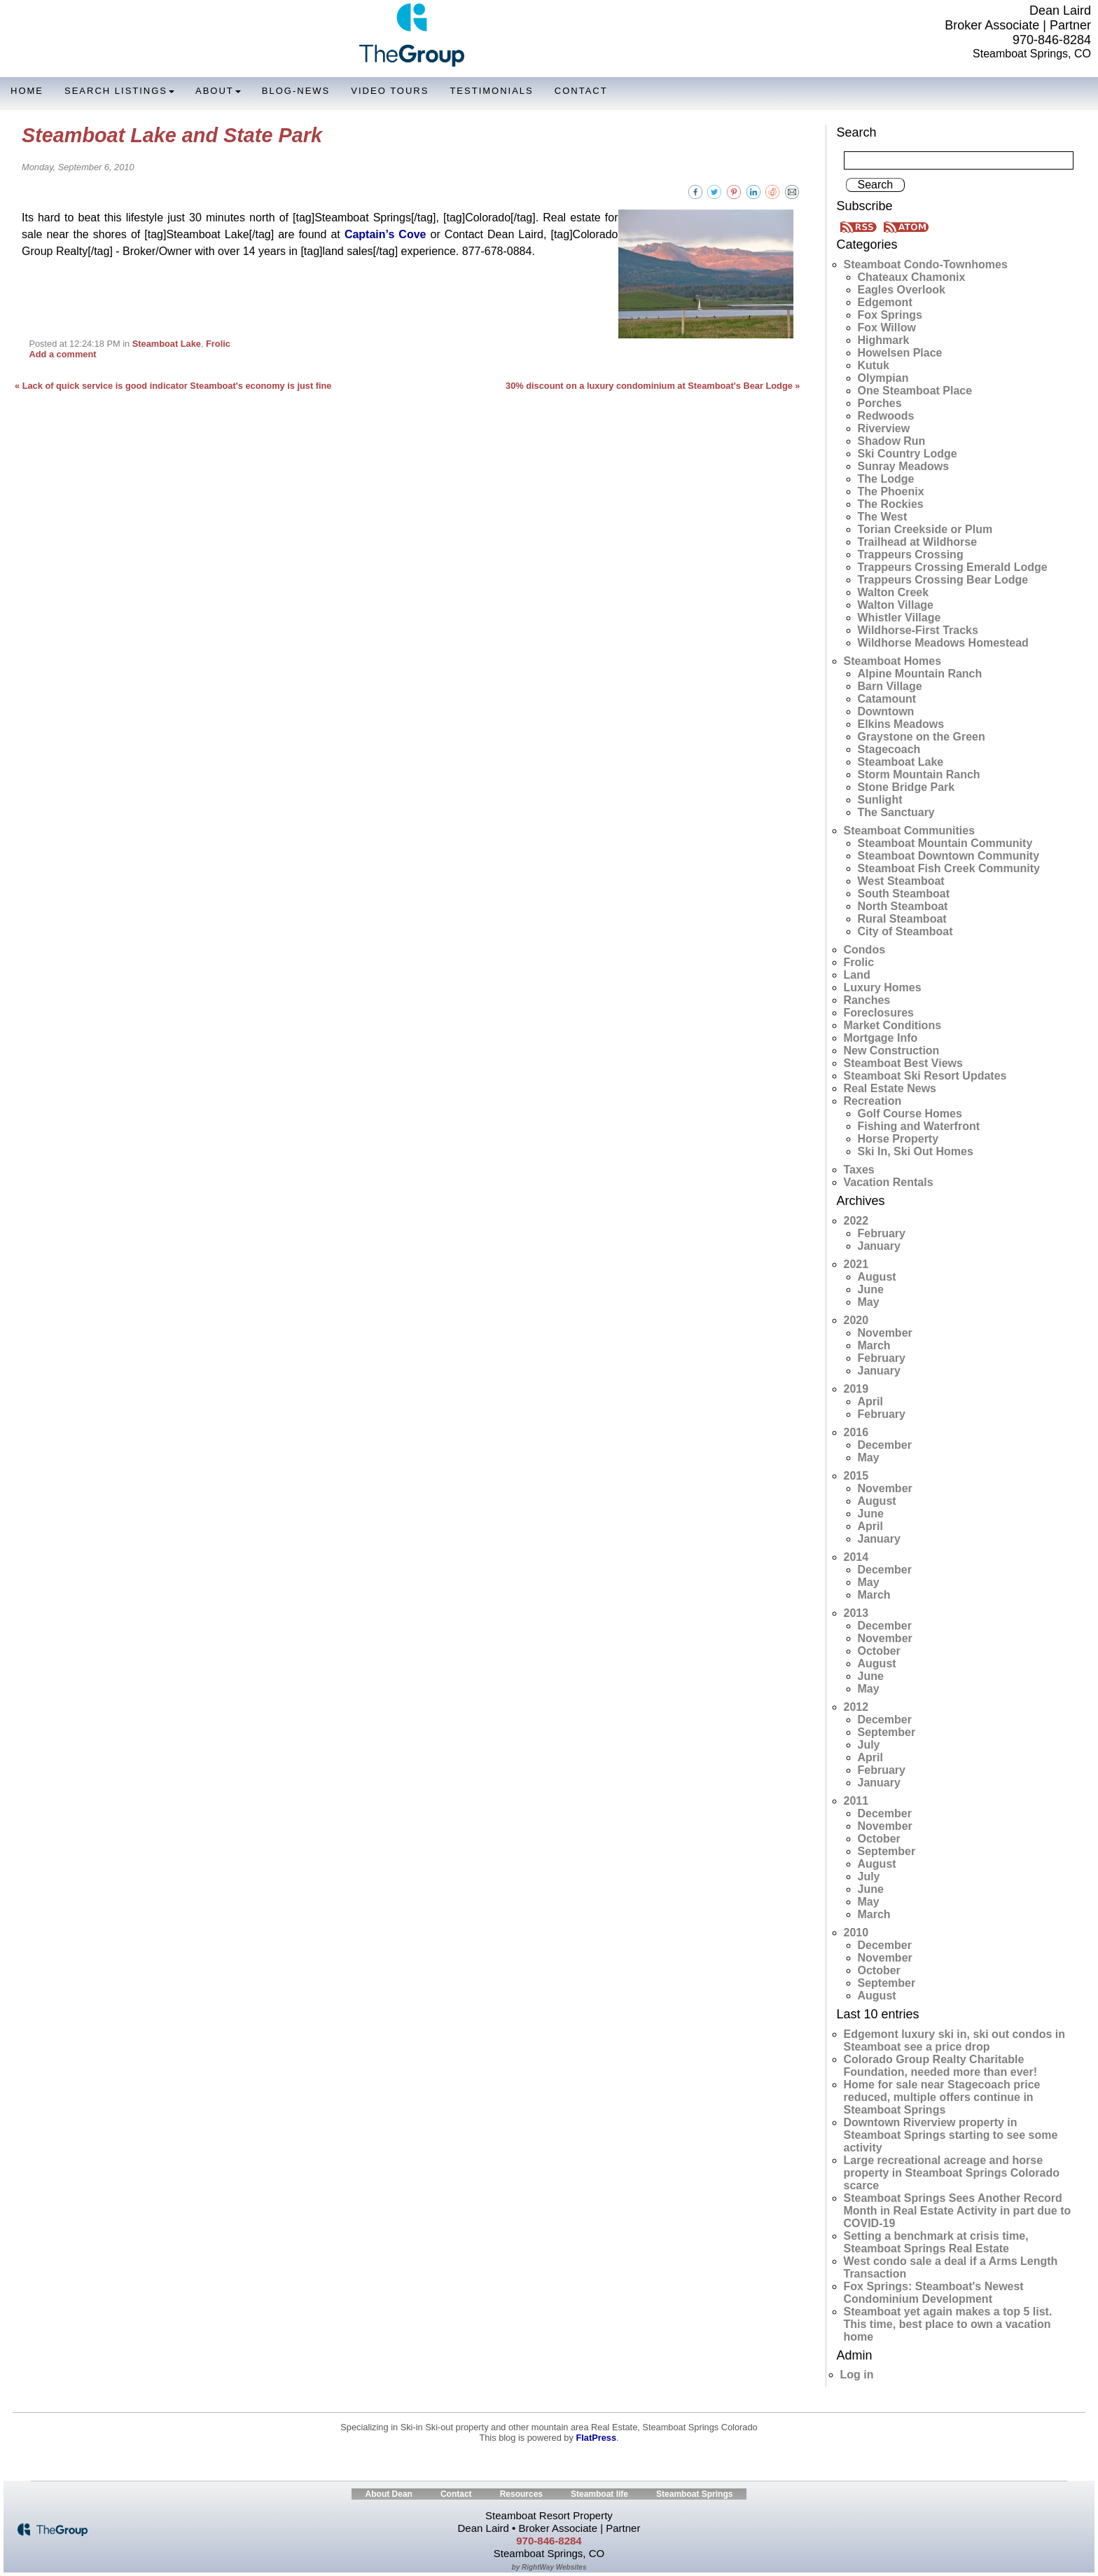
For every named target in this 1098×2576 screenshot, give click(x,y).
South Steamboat (904, 894)
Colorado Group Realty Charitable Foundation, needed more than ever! (940, 2065)
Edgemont (885, 302)
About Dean (389, 2494)
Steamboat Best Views (903, 1063)
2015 (856, 1476)
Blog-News (296, 90)
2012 (856, 1707)
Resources (521, 2494)
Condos (865, 950)
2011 (856, 1801)
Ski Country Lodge (907, 454)
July (869, 1745)
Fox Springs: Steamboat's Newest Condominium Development (934, 2292)
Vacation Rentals (888, 1182)
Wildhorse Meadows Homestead (943, 643)
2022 (856, 1221)
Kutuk (873, 365)
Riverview (884, 428)
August (877, 1277)
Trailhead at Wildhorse (918, 542)
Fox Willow (887, 327)
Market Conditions (893, 1025)
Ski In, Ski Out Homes (915, 1151)
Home (27, 90)
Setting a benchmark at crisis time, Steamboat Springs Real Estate (936, 2242)
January (879, 1246)
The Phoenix (891, 491)
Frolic (218, 343)
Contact (581, 90)
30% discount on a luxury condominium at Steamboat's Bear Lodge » (653, 385)
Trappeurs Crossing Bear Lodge (943, 580)
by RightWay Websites (549, 2567)
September (887, 1732)
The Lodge (886, 479)
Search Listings (119, 90)
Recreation (873, 1101)
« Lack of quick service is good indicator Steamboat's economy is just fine (173, 385)
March (874, 1345)
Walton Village (895, 605)
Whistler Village (899, 618)
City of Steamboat (905, 931)
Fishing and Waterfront (919, 1126)
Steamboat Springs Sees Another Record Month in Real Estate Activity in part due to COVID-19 (957, 2210)
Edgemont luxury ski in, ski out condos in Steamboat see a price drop (954, 2040)
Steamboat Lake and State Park (172, 135)
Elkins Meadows (901, 724)
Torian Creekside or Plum (925, 529)
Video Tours (390, 90)
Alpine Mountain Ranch (920, 674)
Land (857, 975)
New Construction (892, 1050)
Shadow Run (892, 441)
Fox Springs (890, 315)
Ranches (867, 1000)
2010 (856, 1932)
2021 (856, 1264)
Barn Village (890, 686)
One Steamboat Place (915, 391)
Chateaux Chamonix (912, 277)
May (869, 1302)
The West (883, 517)
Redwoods (886, 416)
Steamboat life (599, 2494)
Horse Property (898, 1139)
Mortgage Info (881, 1038)
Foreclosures (879, 1013)
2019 (856, 1389)
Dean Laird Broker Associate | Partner (1018, 18)
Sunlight (880, 800)
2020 (856, 1320)
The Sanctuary (896, 812)
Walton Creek (893, 592)
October (879, 1651)
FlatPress (596, 2437)
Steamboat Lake (166, 343)
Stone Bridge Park (906, 787)
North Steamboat (903, 906)
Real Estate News (890, 1088)
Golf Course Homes (910, 1114)
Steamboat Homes (893, 661)
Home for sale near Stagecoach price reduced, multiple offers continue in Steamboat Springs (942, 2097)
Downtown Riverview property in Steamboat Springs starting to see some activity (951, 2135)
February (881, 1233)
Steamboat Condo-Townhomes (926, 264)
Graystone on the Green (921, 737)
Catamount (887, 699)
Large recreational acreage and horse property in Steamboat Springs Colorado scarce (951, 2172)
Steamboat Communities (909, 830)
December (885, 1445)
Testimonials (491, 90)
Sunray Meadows (904, 466)
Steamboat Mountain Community (945, 843)
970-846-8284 (1052, 40)
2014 (856, 1557)
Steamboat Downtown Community (949, 856)
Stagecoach (889, 749)
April (870, 1401)
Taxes (859, 1170)
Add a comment (62, 354)
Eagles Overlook (901, 290)
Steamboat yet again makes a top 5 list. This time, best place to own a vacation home (948, 2324)
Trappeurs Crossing (911, 554)
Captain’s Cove (385, 234)
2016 (856, 1432)
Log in (857, 2375)
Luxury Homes (883, 987)
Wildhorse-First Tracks (918, 630)
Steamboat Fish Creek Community (949, 868)
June (871, 1289)
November (885, 1333)
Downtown (886, 711)
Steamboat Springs (694, 2494)
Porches (880, 403)
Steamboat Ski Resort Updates (925, 1076)
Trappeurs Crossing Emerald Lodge (953, 567)
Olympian (883, 378)
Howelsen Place (900, 353)
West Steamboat (901, 881)
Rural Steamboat (902, 919)
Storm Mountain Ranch (919, 774)
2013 (856, 1613)
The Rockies (891, 504)
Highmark (884, 340)
